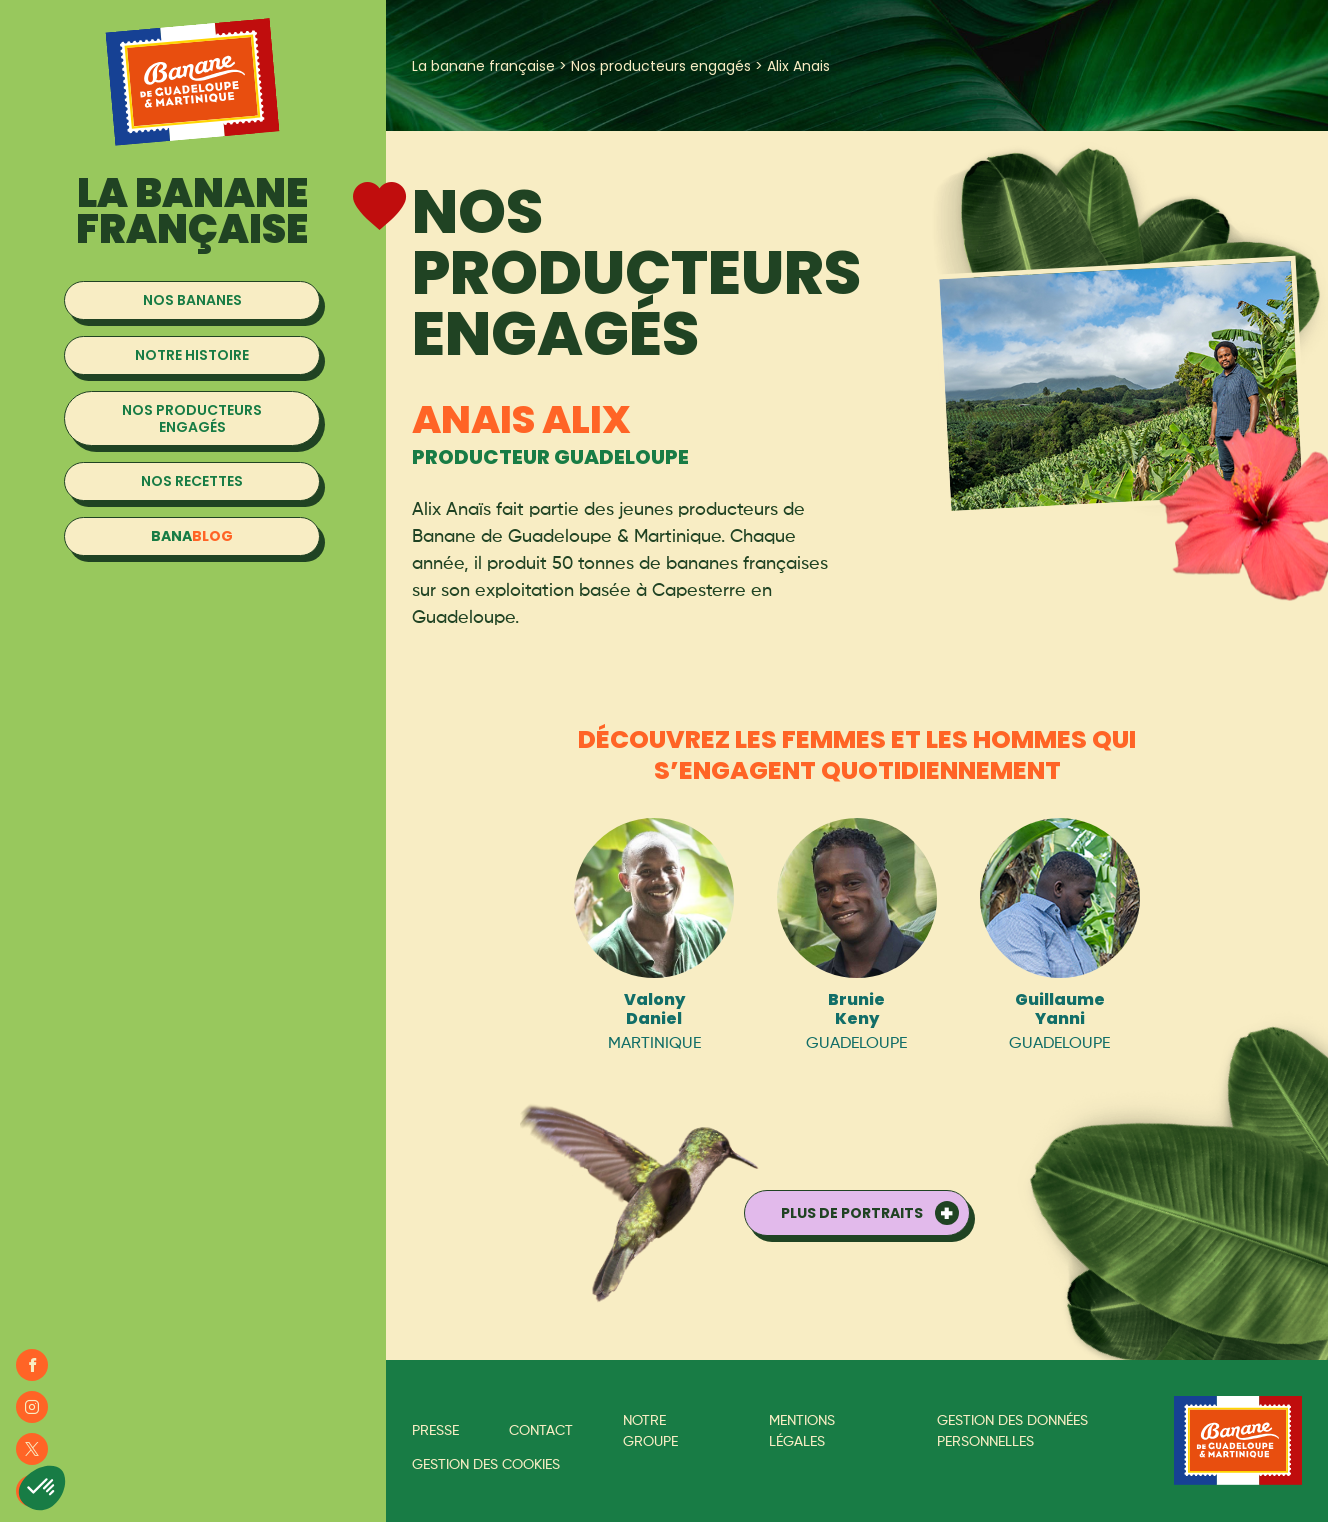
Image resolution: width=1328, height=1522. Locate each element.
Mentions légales (802, 1431)
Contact (541, 1431)
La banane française (483, 66)
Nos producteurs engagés (661, 66)
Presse (435, 1431)
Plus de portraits (852, 1213)
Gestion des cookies (486, 1465)
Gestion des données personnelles (1012, 1431)
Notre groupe (650, 1431)
